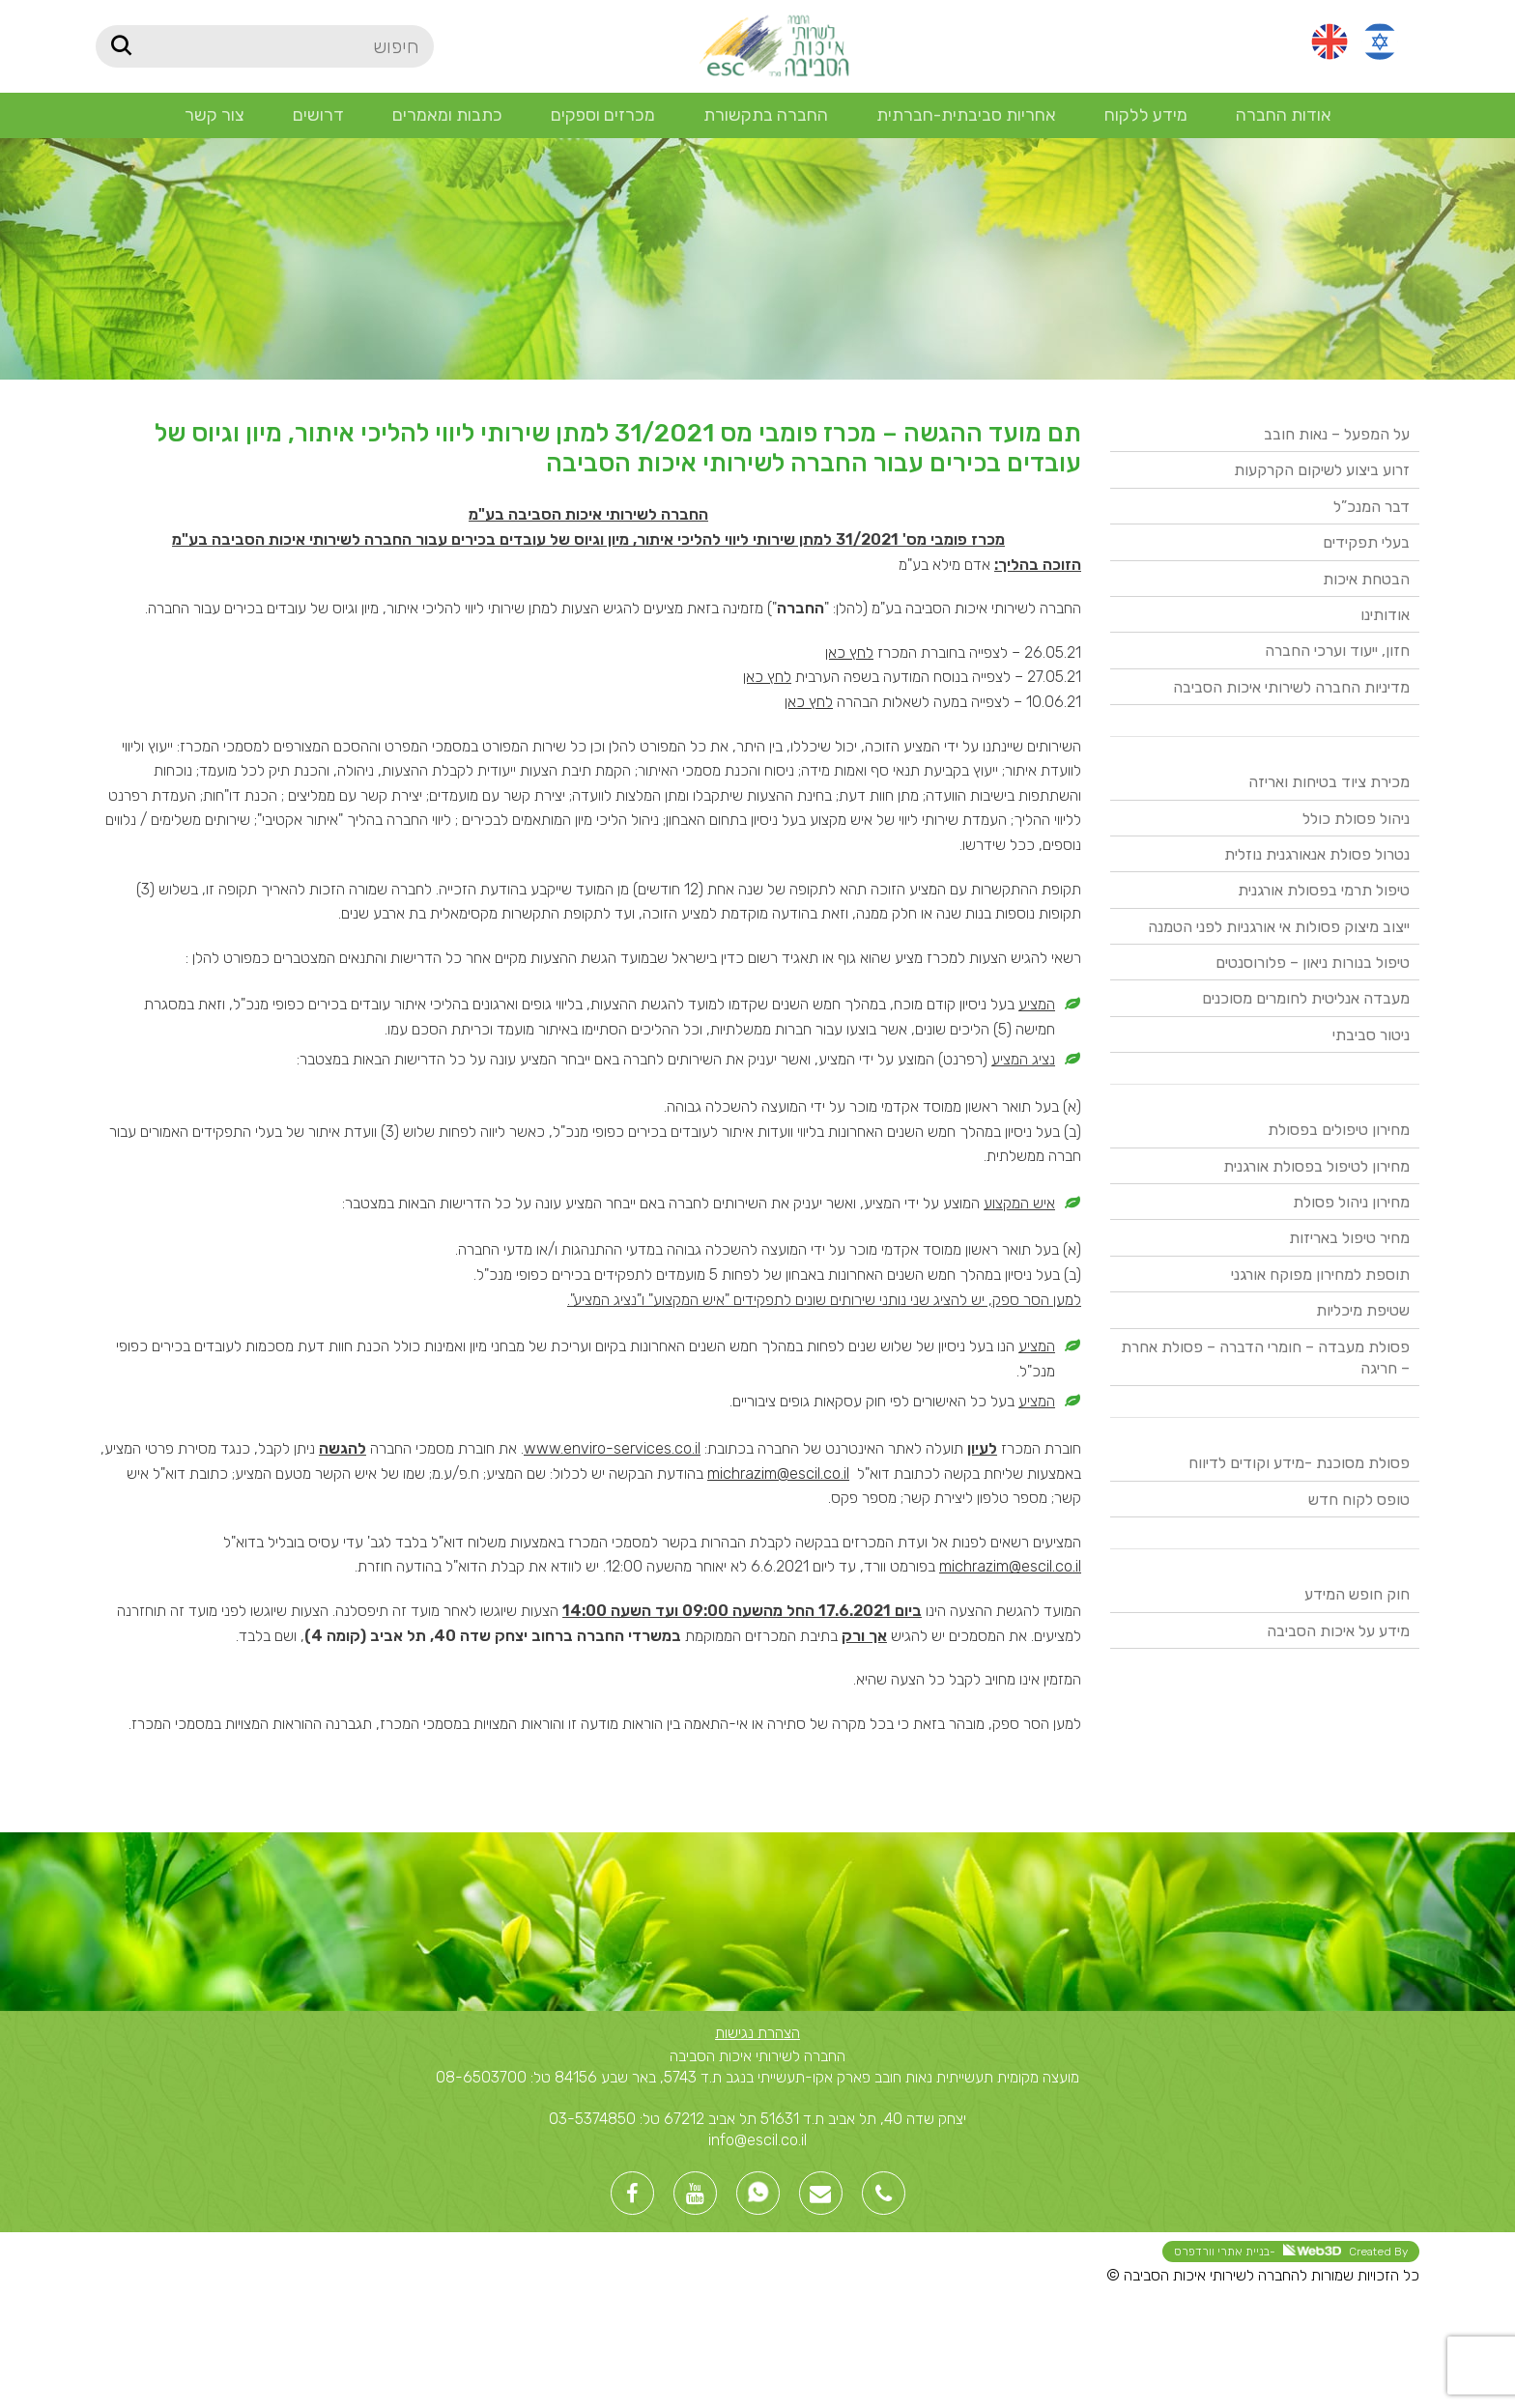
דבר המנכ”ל (1371, 506)
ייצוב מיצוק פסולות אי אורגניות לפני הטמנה (1279, 927)
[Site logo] (773, 45)
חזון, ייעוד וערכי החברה (1337, 650)
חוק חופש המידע (1357, 1594)
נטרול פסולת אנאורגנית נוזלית (1317, 854)
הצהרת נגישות (757, 2033)
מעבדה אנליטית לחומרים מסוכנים (1306, 998)
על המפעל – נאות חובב (1337, 434)
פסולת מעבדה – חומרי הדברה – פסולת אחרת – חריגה (1265, 1357)
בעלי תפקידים (1366, 542)
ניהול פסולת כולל (1356, 818)
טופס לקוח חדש (1359, 1499)
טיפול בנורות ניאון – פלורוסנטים (1312, 962)
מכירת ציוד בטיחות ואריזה (1329, 782)
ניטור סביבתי (1371, 1035)
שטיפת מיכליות (1363, 1310)
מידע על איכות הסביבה (1338, 1631)
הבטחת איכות (1366, 579)
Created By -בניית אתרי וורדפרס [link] (1291, 2251)
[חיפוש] (265, 46)
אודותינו (1385, 615)
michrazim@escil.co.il (778, 1473)
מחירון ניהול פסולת (1351, 1202)
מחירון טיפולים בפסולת (1339, 1129)
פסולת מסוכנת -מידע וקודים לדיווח (1299, 1463)
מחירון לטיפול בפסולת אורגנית (1316, 1166)
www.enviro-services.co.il (612, 1448)
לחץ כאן (849, 652)
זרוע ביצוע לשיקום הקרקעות (1322, 470)
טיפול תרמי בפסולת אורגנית (1324, 890)
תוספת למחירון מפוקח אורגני (1320, 1274)
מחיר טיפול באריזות (1349, 1238)
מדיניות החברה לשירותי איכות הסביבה (1291, 687)
